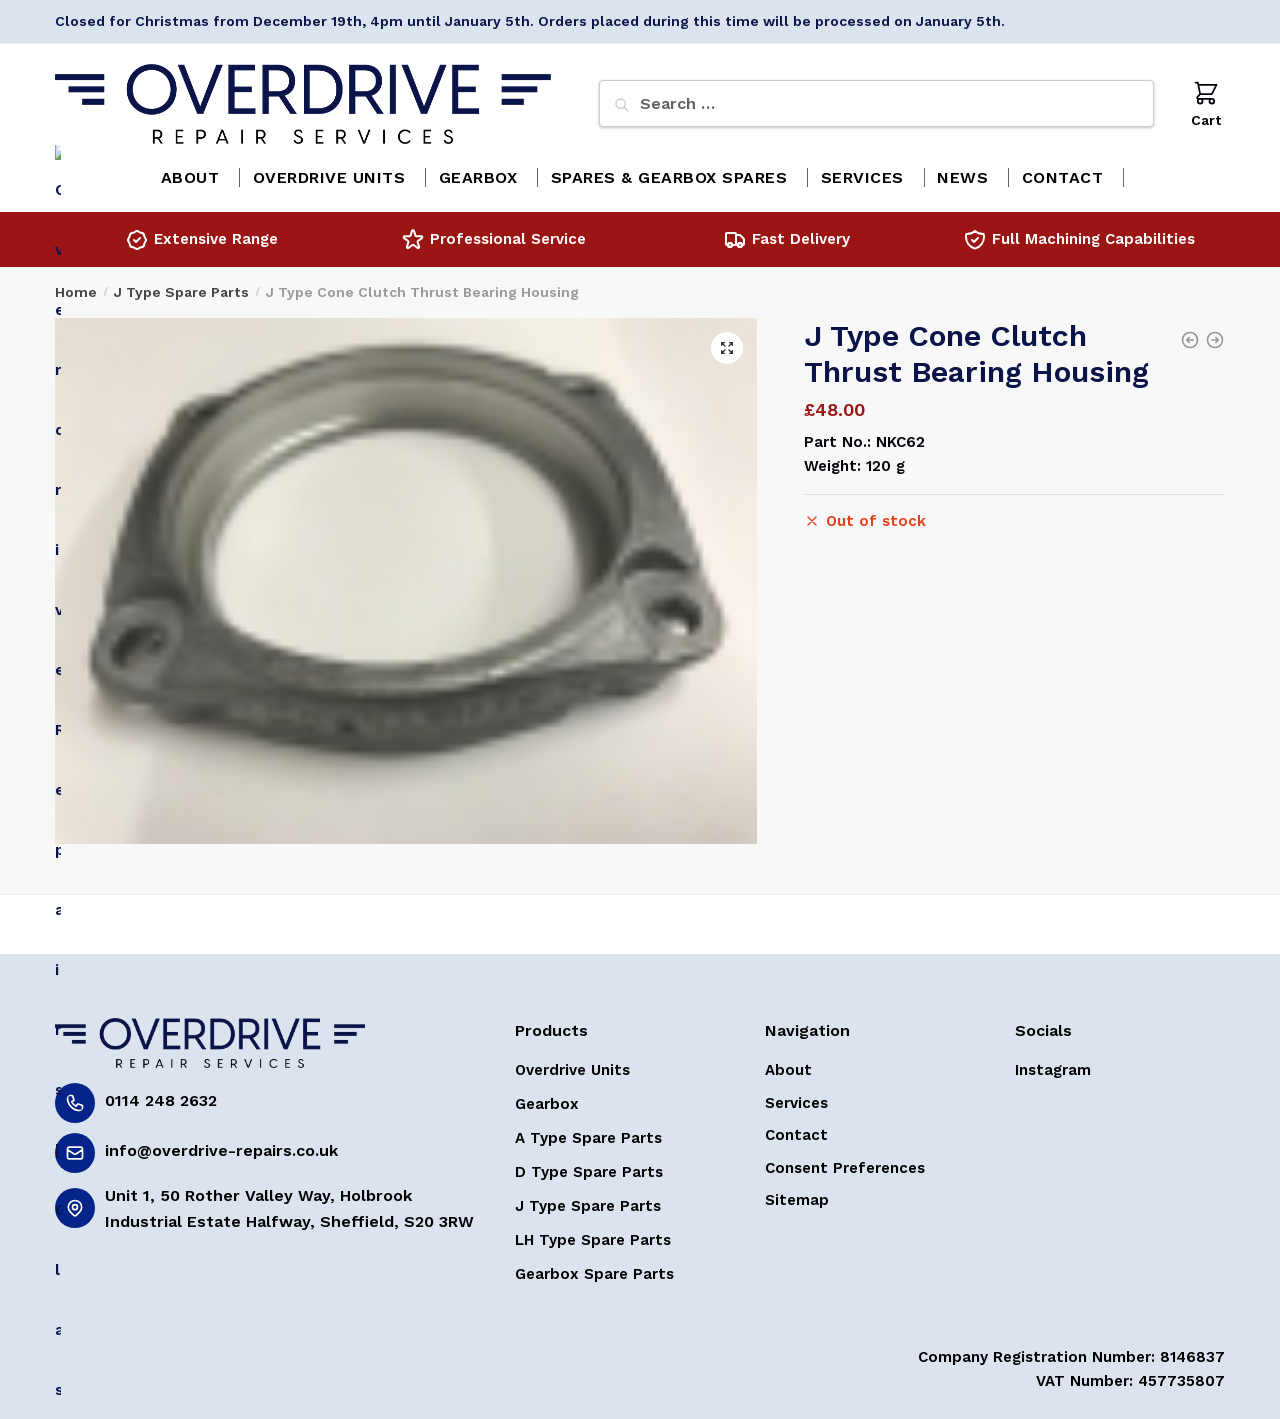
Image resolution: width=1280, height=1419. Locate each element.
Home (76, 285)
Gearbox (547, 1097)
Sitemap (797, 1193)
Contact (796, 1128)
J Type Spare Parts (181, 285)
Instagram (1053, 1063)
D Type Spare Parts (589, 1165)
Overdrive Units (572, 1063)
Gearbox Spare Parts (594, 1267)
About (788, 1063)
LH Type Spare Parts (593, 1233)
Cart (1206, 103)
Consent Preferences (845, 1161)
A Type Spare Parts (588, 1131)
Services (796, 1096)
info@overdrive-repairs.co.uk (221, 1143)
